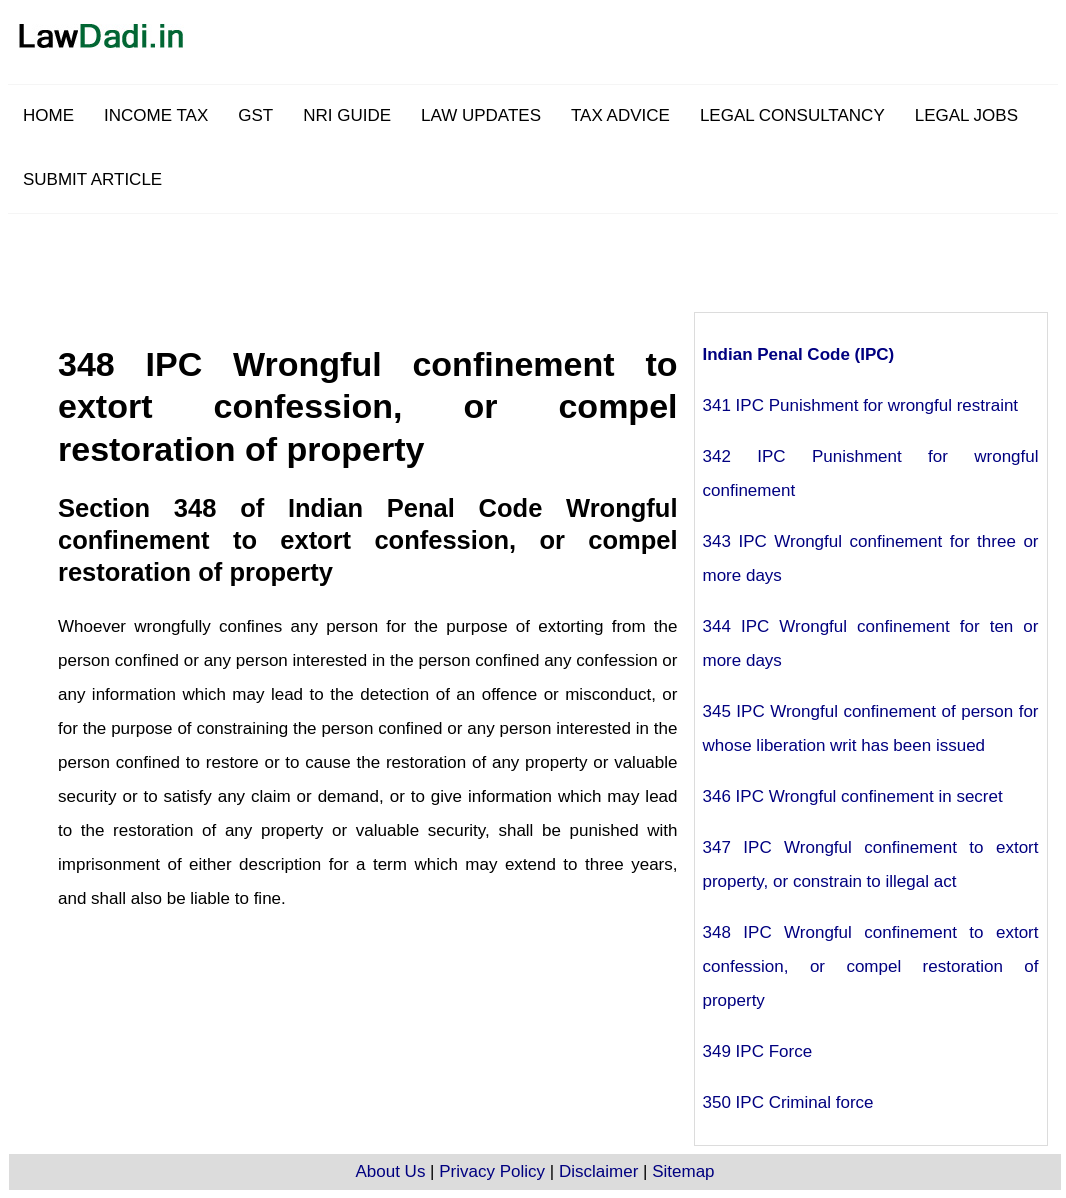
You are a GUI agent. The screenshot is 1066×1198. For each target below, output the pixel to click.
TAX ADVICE (620, 115)
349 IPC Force (758, 1051)
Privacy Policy (492, 1171)
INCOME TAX (156, 115)
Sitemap (683, 1171)
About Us (390, 1171)
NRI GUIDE (347, 115)
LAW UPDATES (481, 115)
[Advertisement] (583, 259)
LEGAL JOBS (966, 115)
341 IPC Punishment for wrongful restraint (861, 405)
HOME (48, 115)
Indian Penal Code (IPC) (799, 354)
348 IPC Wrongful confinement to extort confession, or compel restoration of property (871, 966)
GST (255, 115)
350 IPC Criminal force (788, 1102)
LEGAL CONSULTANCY (792, 115)
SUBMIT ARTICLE (92, 179)
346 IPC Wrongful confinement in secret (853, 796)
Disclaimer (598, 1171)
